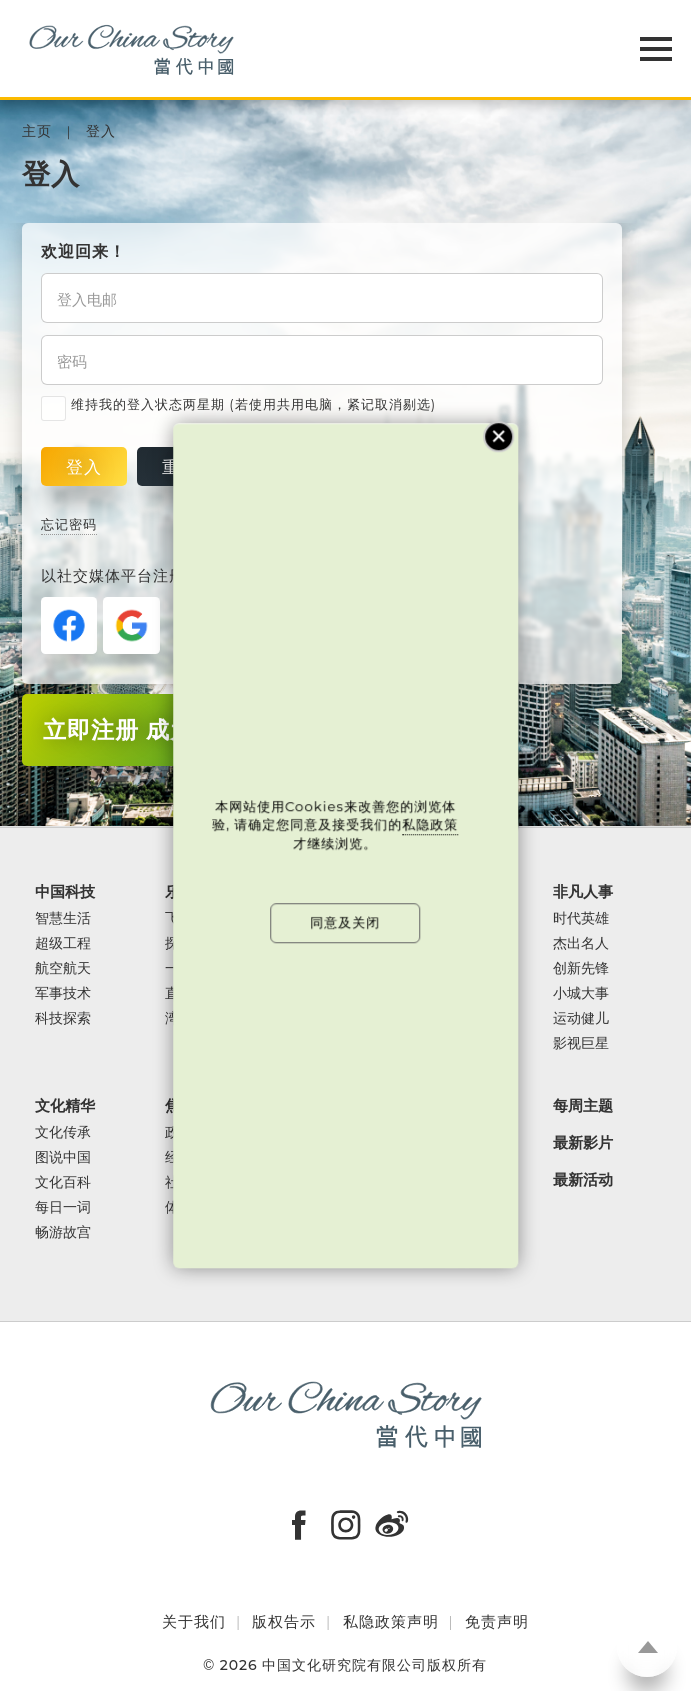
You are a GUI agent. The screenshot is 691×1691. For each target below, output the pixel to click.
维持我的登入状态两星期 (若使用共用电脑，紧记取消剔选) (238, 405)
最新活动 (583, 1180)
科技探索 (63, 1018)
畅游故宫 (63, 1232)
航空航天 (63, 968)
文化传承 (63, 1132)
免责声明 (497, 1621)
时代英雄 (581, 918)
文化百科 (63, 1182)
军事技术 (63, 993)
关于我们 (194, 1621)
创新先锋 (581, 968)
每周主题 (583, 1106)
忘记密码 (69, 524)
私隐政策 (431, 825)
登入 (101, 131)
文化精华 (65, 1106)
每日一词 (63, 1207)
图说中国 (63, 1157)
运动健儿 (581, 1018)
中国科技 (65, 892)
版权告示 (284, 1621)
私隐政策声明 (391, 1621)
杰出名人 (581, 943)
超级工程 (63, 943)
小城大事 (581, 993)
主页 (37, 131)
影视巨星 (581, 1043)
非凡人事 (583, 892)
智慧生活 (63, 918)
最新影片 (583, 1143)
